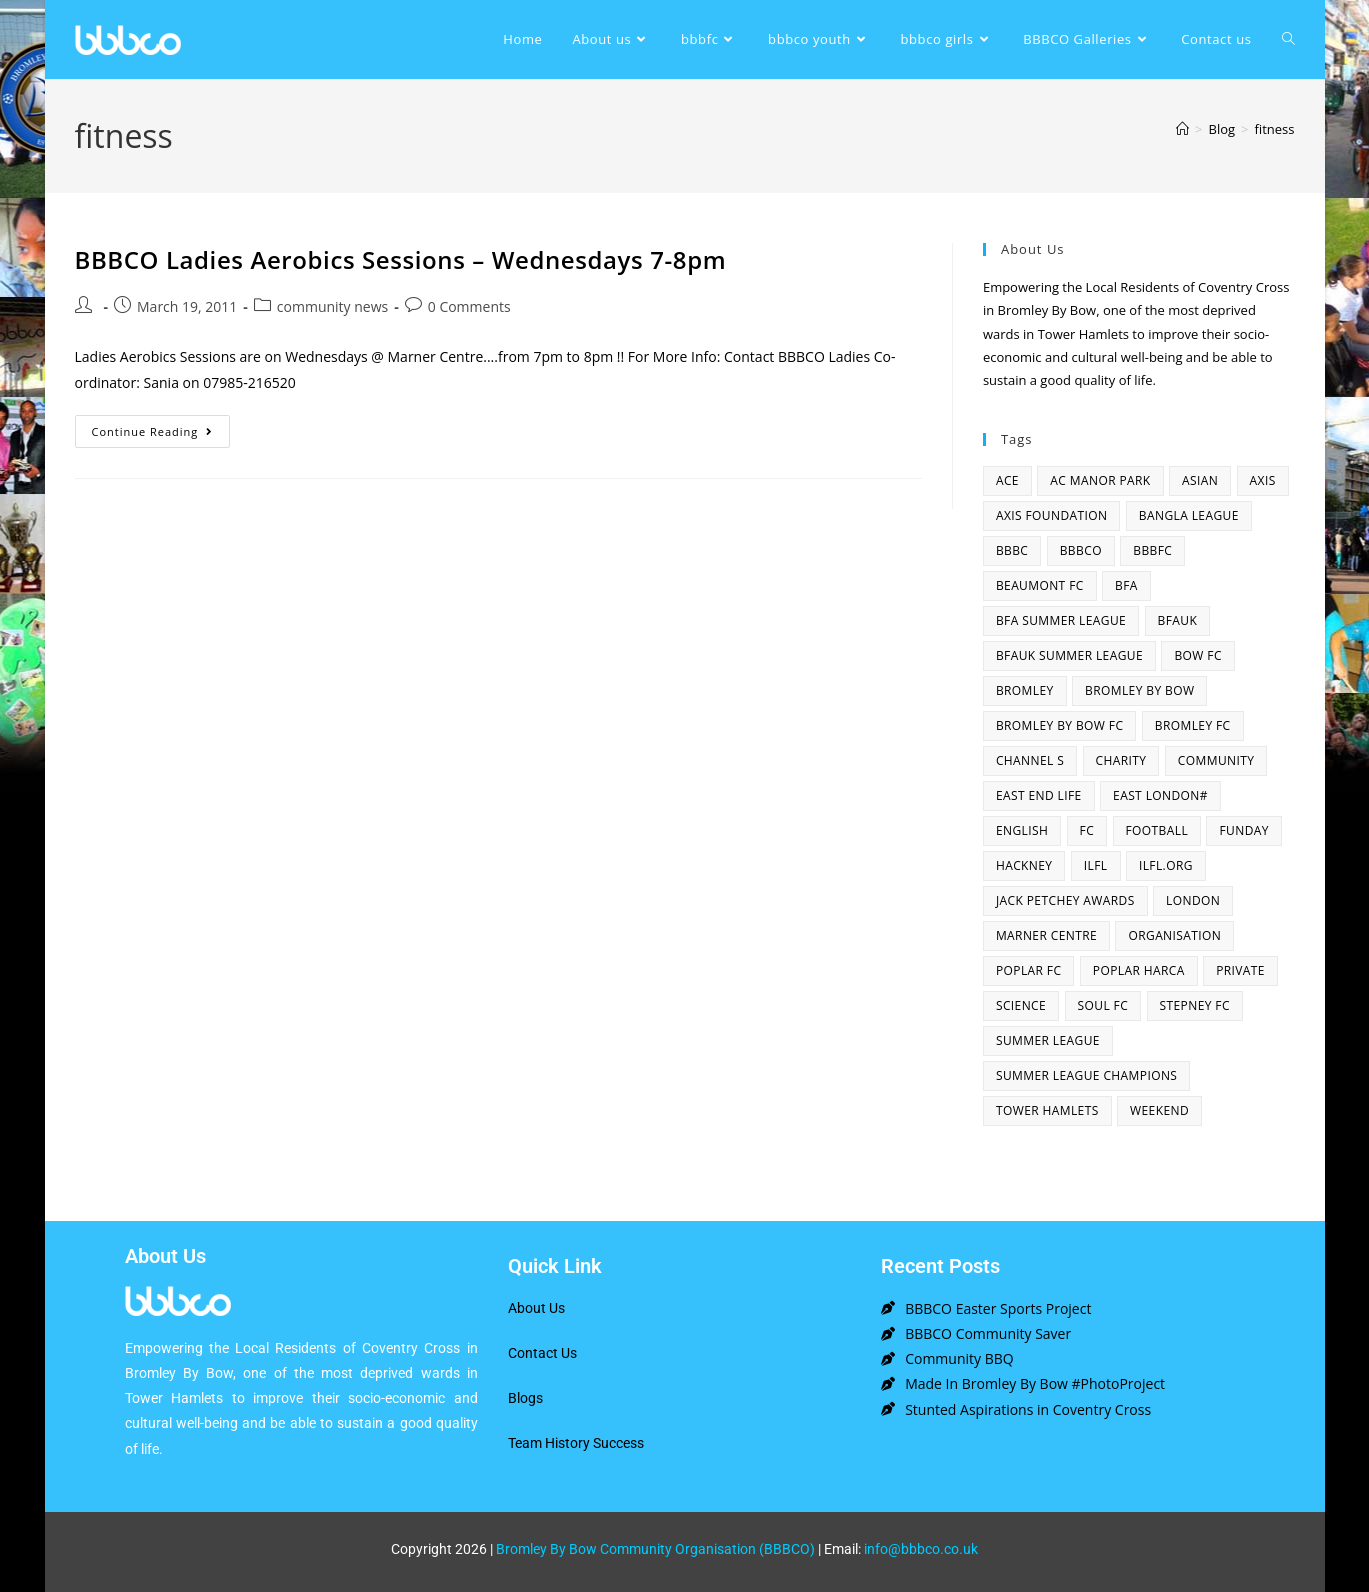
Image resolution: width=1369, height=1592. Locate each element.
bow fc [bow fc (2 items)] (1197, 655)
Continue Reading (161, 427)
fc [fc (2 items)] (1087, 830)
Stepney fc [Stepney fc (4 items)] (1195, 1005)
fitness (1275, 129)
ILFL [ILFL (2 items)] (1096, 865)
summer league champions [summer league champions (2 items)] (1086, 1075)
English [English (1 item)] (1022, 830)
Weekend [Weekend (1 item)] (1159, 1110)
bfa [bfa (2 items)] (1126, 585)
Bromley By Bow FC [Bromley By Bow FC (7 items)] (1059, 725)
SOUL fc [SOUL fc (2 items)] (1103, 1005)
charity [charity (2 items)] (1121, 760)
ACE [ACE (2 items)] (1007, 480)
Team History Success (576, 1443)
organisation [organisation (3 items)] (1174, 935)
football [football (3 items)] (1157, 830)
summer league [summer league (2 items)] (1048, 1040)
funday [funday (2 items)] (1243, 830)
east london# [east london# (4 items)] (1160, 795)
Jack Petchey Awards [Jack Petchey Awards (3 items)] (1065, 900)
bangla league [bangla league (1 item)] (1189, 515)
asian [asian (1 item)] (1200, 480)
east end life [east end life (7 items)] (1039, 795)
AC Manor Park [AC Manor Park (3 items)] (1100, 480)
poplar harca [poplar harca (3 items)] (1139, 970)
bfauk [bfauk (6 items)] (1178, 620)
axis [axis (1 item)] (1263, 480)
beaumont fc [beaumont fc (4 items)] (1040, 585)
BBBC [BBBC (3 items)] (1012, 550)
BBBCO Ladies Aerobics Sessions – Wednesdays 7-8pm (401, 259)
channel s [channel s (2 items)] (1030, 760)
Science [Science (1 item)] (1021, 1005)
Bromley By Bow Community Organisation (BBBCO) (655, 1549)
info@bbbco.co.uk (921, 1549)
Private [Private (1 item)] (1240, 970)
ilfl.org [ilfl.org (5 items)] (1166, 865)
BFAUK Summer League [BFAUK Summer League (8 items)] (1069, 655)
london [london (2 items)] (1193, 900)
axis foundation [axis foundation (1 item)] (1052, 515)
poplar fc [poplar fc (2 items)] (1029, 970)
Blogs (525, 1398)
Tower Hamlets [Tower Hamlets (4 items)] (1047, 1110)
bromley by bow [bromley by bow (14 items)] (1139, 690)
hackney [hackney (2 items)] (1024, 865)
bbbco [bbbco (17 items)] (1081, 550)
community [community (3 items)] (1216, 760)
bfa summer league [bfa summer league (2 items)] (1061, 620)
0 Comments (469, 306)
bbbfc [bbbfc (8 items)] (1152, 550)
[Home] (1182, 129)
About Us (536, 1308)
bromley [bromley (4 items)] (1025, 690)
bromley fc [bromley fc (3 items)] (1193, 725)
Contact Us (542, 1353)
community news (332, 306)
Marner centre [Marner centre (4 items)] (1046, 935)
